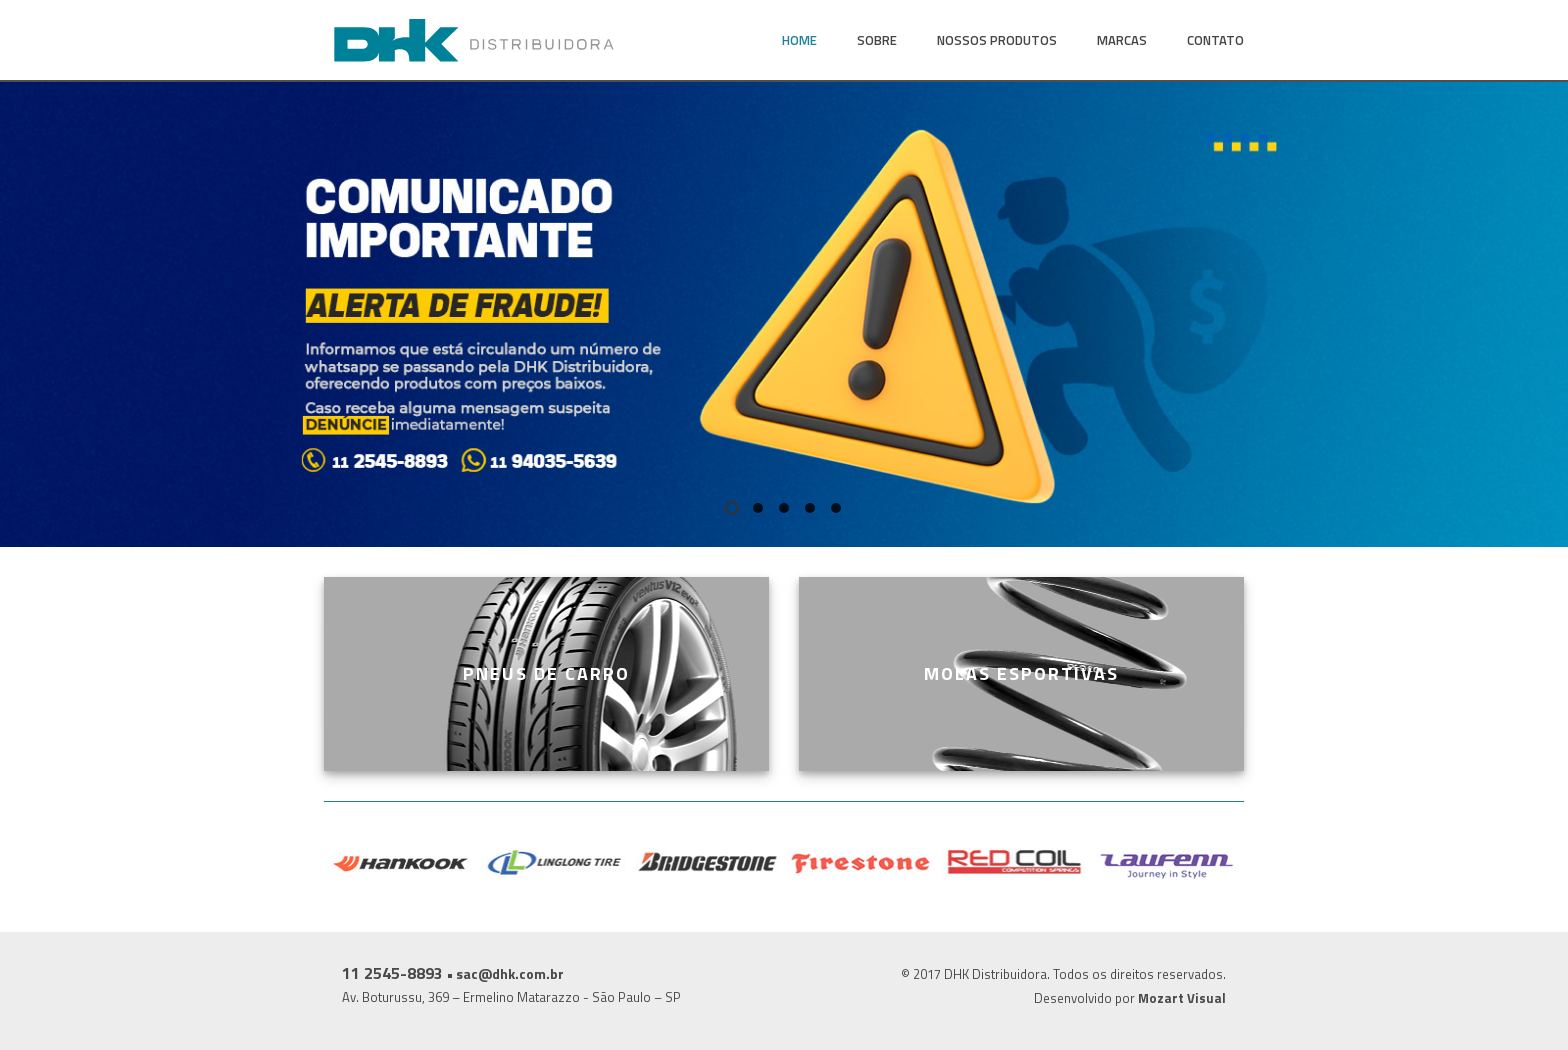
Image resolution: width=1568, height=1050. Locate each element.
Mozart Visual (1182, 998)
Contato (1215, 40)
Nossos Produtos (997, 40)
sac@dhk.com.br (510, 973)
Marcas (1122, 40)
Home (799, 40)
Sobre (877, 40)
